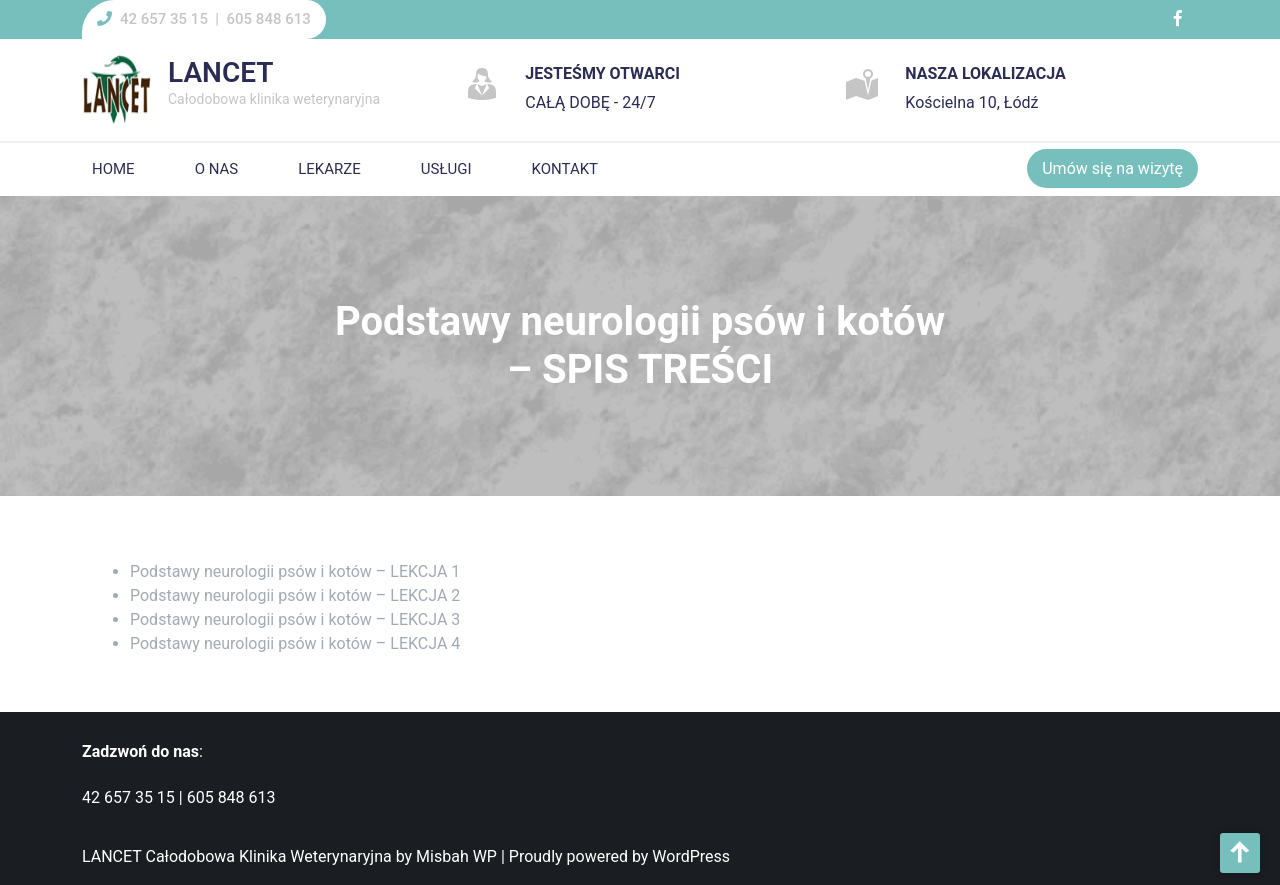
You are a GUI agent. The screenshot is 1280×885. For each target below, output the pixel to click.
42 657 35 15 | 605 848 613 (215, 19)
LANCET (220, 72)
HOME (113, 169)
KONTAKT (565, 169)
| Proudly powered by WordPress (615, 856)
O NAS (217, 169)
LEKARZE (329, 169)
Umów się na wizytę (1112, 168)
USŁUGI (446, 169)
